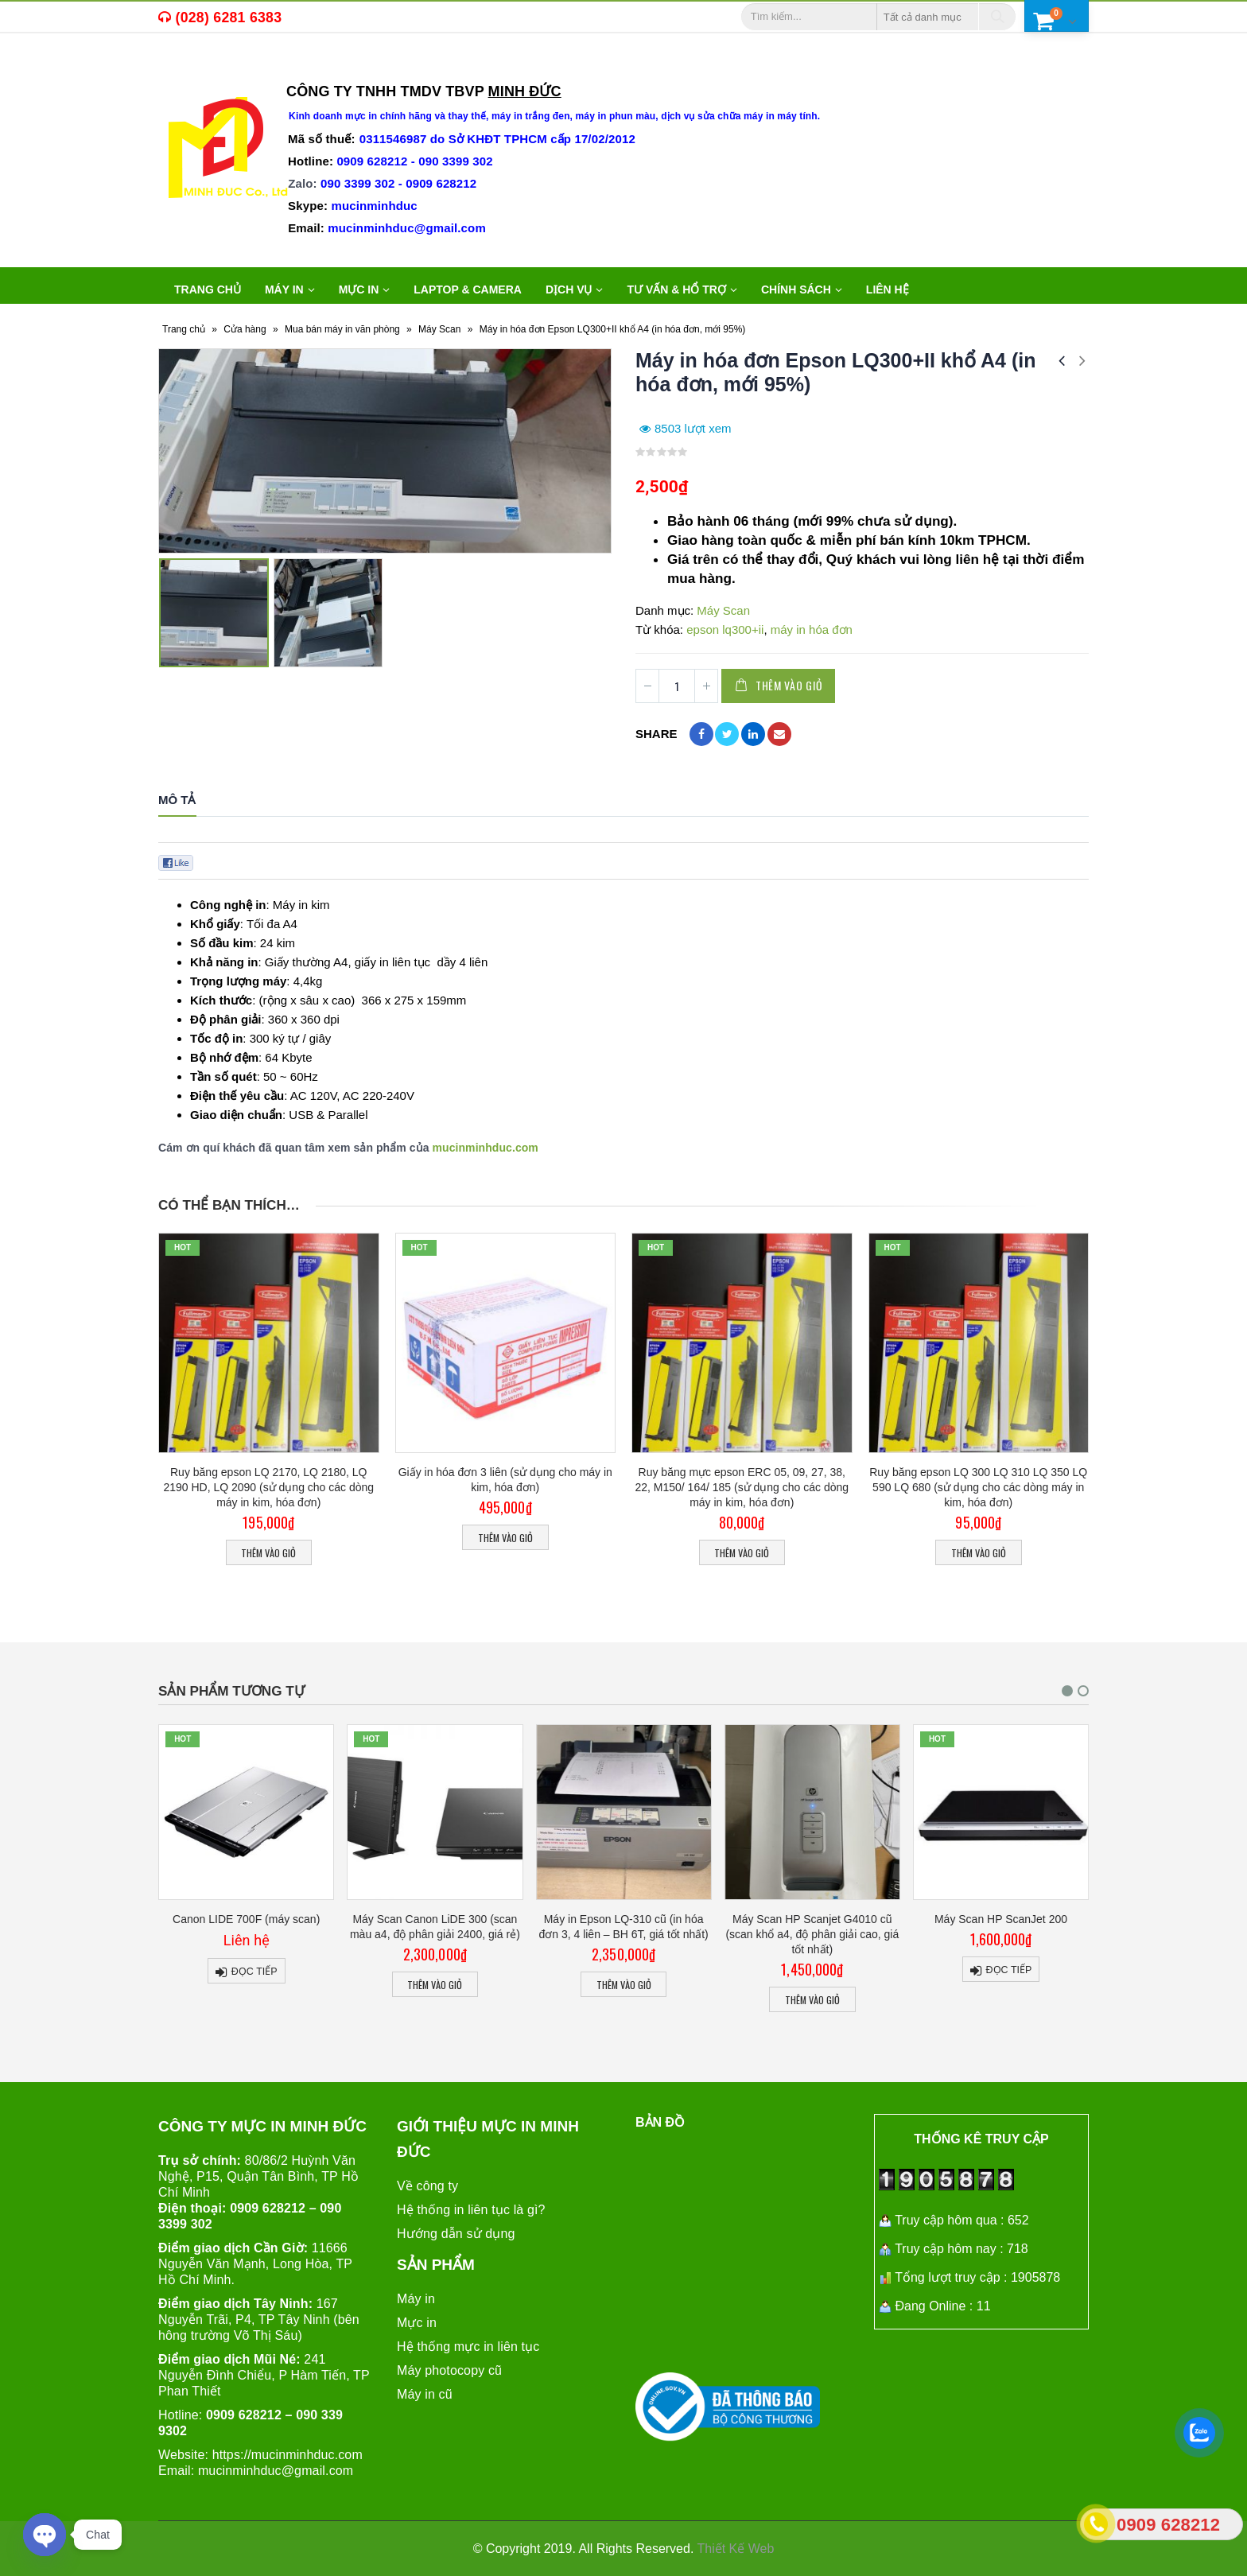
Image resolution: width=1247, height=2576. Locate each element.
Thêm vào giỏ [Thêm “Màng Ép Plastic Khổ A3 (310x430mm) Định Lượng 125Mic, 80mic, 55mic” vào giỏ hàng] (190, 1999)
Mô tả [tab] (177, 799)
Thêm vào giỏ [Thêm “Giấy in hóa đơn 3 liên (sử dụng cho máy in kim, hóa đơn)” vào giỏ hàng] (505, 1537)
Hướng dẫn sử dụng (456, 2233)
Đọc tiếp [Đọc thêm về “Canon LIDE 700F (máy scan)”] (387, 1971)
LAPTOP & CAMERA (468, 289)
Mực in (417, 2322)
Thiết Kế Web (736, 2548)
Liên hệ (887, 289)
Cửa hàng (244, 329)
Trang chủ (207, 289)
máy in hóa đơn (812, 629)
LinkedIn (753, 734)
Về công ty (427, 2185)
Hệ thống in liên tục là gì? (471, 2209)
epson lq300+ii (724, 629)
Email (779, 734)
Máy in (416, 2298)
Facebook (701, 734)
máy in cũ (258, 68)
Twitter (727, 734)
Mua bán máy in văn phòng (342, 329)
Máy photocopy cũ (449, 2369)
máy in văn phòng (362, 68)
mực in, (197, 68)
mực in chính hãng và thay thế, (418, 116)
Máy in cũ (425, 2393)
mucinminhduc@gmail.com (275, 2470)
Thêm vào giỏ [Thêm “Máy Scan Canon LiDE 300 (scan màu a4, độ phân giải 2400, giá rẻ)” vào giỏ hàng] (567, 1984)
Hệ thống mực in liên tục (468, 2346)
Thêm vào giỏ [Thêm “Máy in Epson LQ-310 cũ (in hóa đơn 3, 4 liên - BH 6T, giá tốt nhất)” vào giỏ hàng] (755, 1984)
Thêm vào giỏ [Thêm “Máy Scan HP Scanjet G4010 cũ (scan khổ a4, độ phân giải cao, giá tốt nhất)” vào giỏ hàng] (945, 1999)
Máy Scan (439, 329)
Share (656, 733)
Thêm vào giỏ (789, 685)
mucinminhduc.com (485, 1147)
